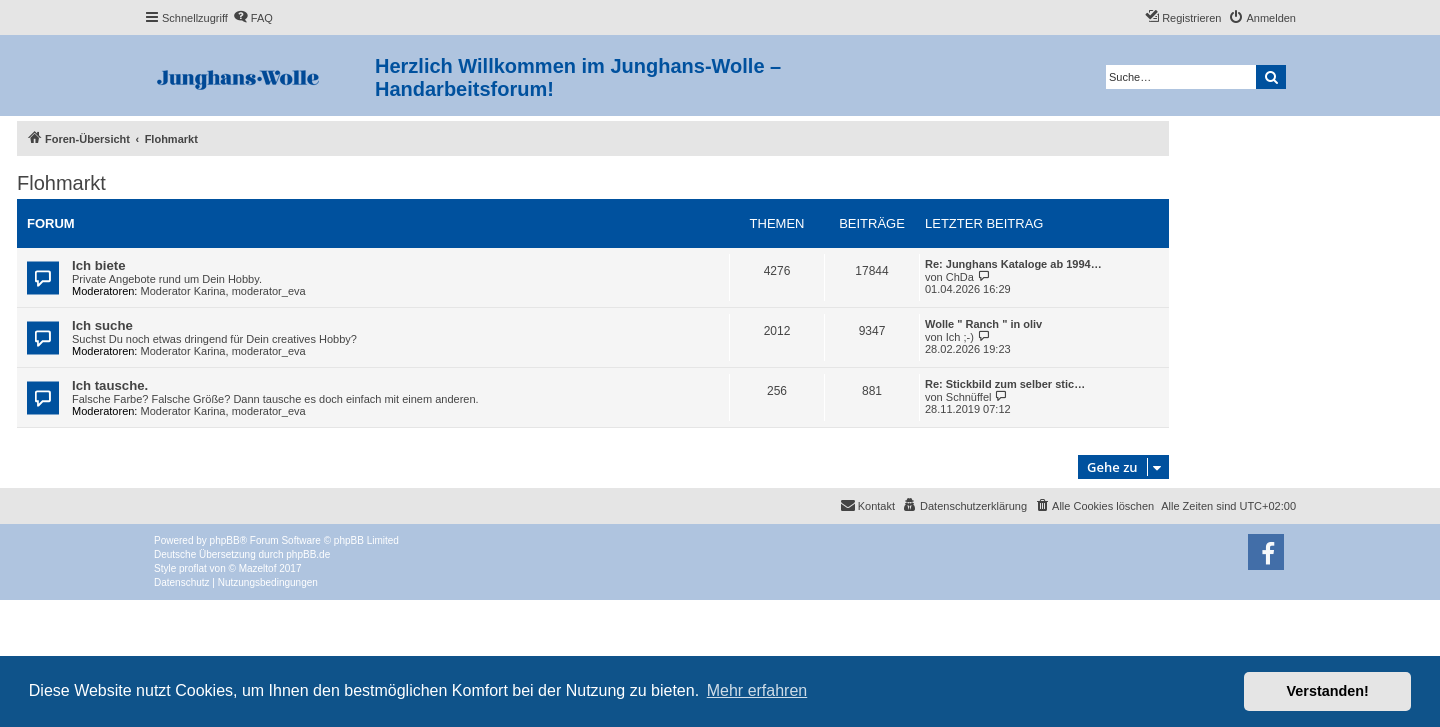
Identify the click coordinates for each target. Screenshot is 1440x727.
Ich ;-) (960, 337)
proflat (193, 568)
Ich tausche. (110, 385)
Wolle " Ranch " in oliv (983, 324)
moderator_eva (269, 291)
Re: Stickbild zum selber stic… (1005, 384)
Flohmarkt (61, 183)
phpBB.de (308, 554)
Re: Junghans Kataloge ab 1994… (1013, 264)
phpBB (225, 540)
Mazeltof (258, 568)
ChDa (960, 277)
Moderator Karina (183, 291)
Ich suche (102, 325)
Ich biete (99, 265)
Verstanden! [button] (1328, 691)
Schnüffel (969, 397)
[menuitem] (253, 18)
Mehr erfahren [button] (757, 690)
